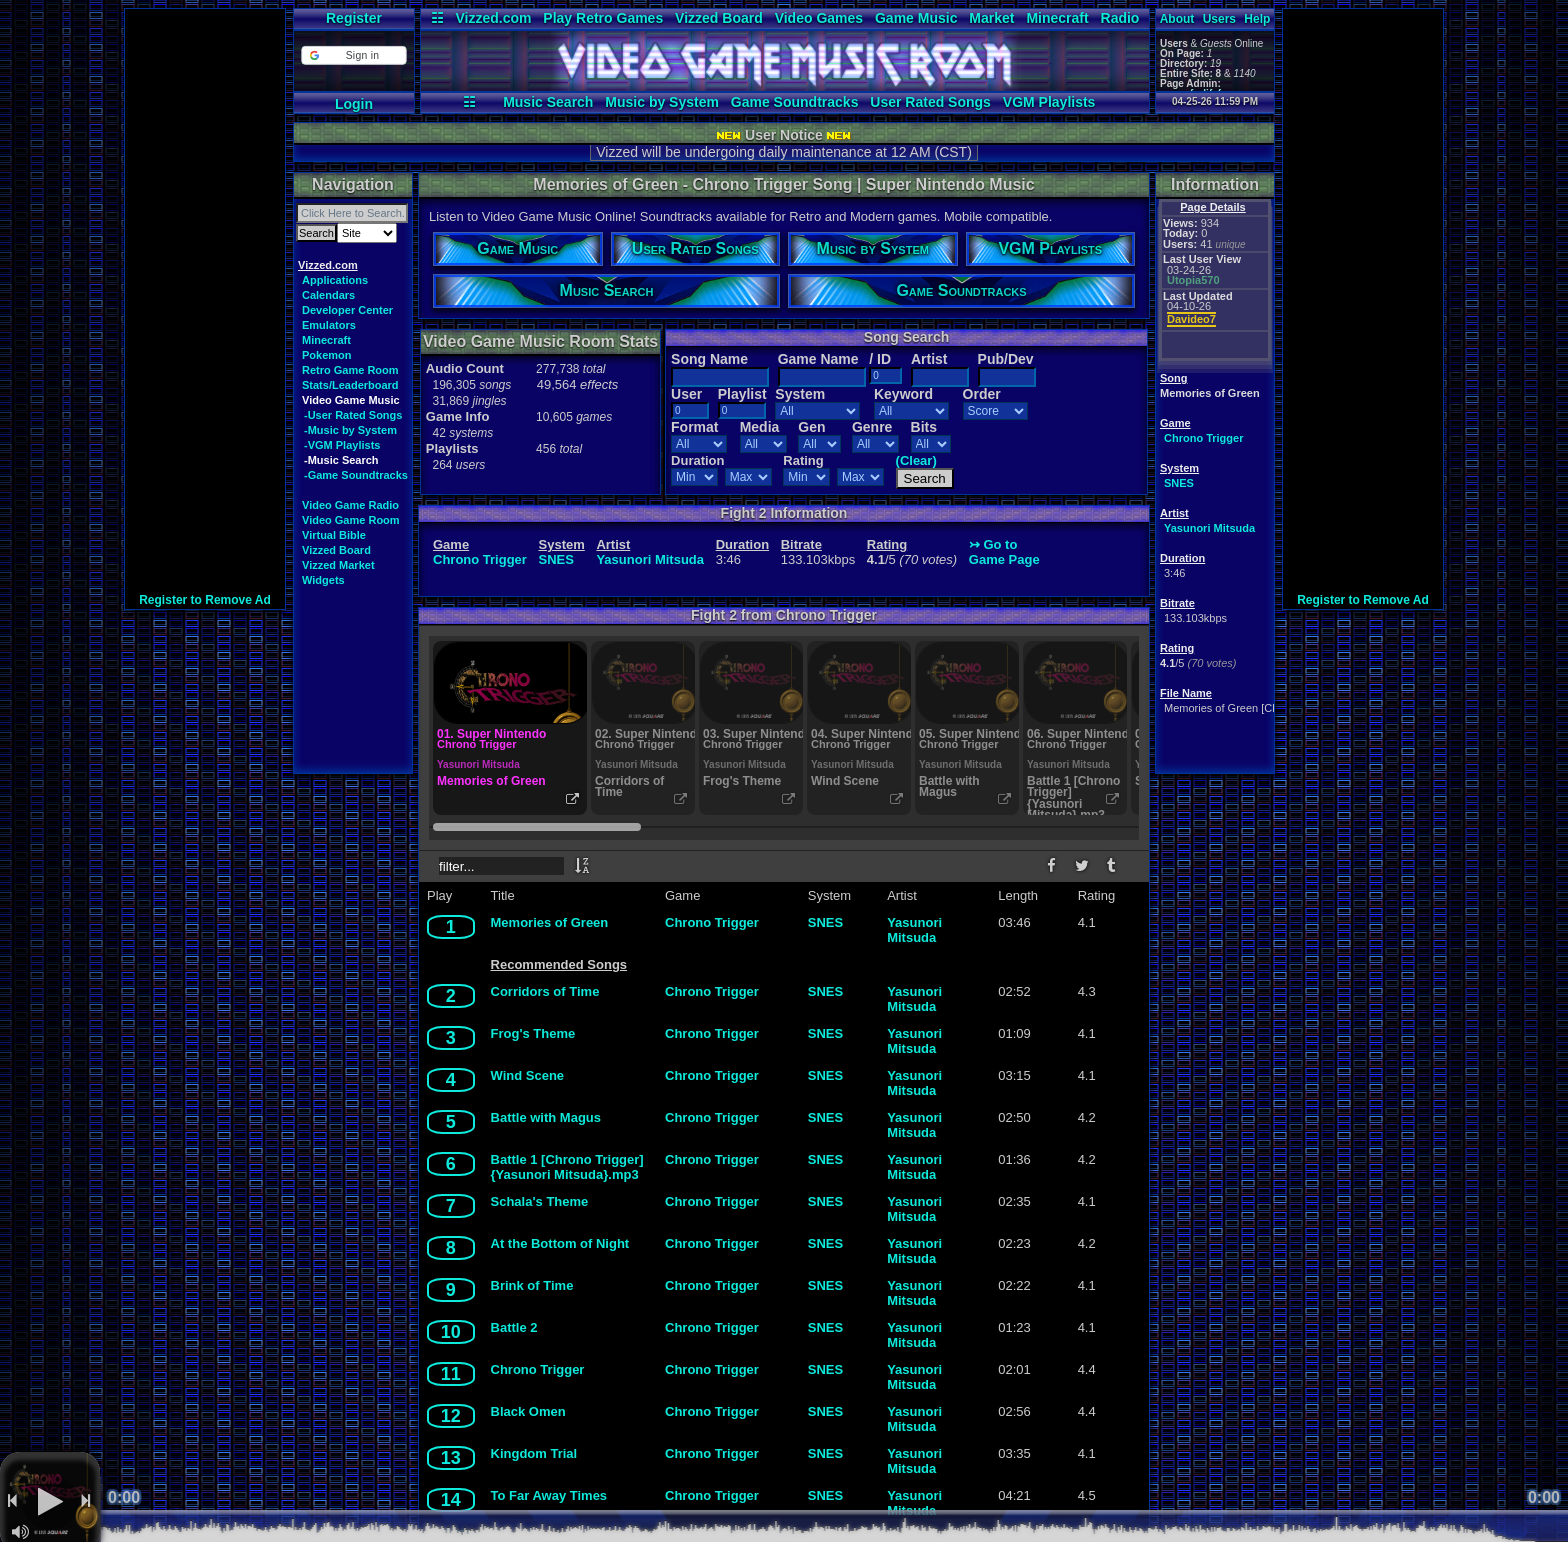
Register (354, 18)
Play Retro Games (603, 18)
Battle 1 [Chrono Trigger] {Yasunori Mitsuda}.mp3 (567, 1167)
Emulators (329, 325)
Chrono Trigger (1203, 438)
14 (451, 1500)
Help (1257, 19)
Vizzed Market (338, 565)
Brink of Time (532, 1285)
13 (451, 1458)
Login (354, 104)
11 (451, 1374)
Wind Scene (528, 1075)
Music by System (662, 102)
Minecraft (1057, 18)
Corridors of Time (545, 991)
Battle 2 (514, 1327)
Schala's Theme (540, 1201)
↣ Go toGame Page (1004, 552)
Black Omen (528, 1411)
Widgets (323, 580)
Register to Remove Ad (205, 600)
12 (451, 1416)
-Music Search (341, 460)
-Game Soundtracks (356, 475)
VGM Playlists (1049, 102)
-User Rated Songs (353, 415)
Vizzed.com (493, 18)
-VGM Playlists (342, 445)
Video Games (819, 18)
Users (1219, 19)
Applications (335, 280)
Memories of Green (550, 922)
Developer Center (347, 310)
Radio (1120, 18)
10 (451, 1332)
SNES (1179, 483)
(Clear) (916, 460)
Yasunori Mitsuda (1209, 528)
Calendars (328, 295)
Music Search (548, 102)
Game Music (916, 18)
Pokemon (327, 355)
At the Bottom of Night (560, 1243)
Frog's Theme (533, 1033)
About (1177, 19)
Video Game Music (351, 400)
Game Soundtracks (795, 102)
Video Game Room (351, 520)
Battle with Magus (546, 1117)
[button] (353, 55)
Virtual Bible (334, 535)
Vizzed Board (719, 18)
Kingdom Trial (534, 1453)
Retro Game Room (350, 370)
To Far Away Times (549, 1495)
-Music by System (350, 430)
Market (991, 18)
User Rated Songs (930, 102)
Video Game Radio (350, 505)
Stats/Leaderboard (350, 385)
